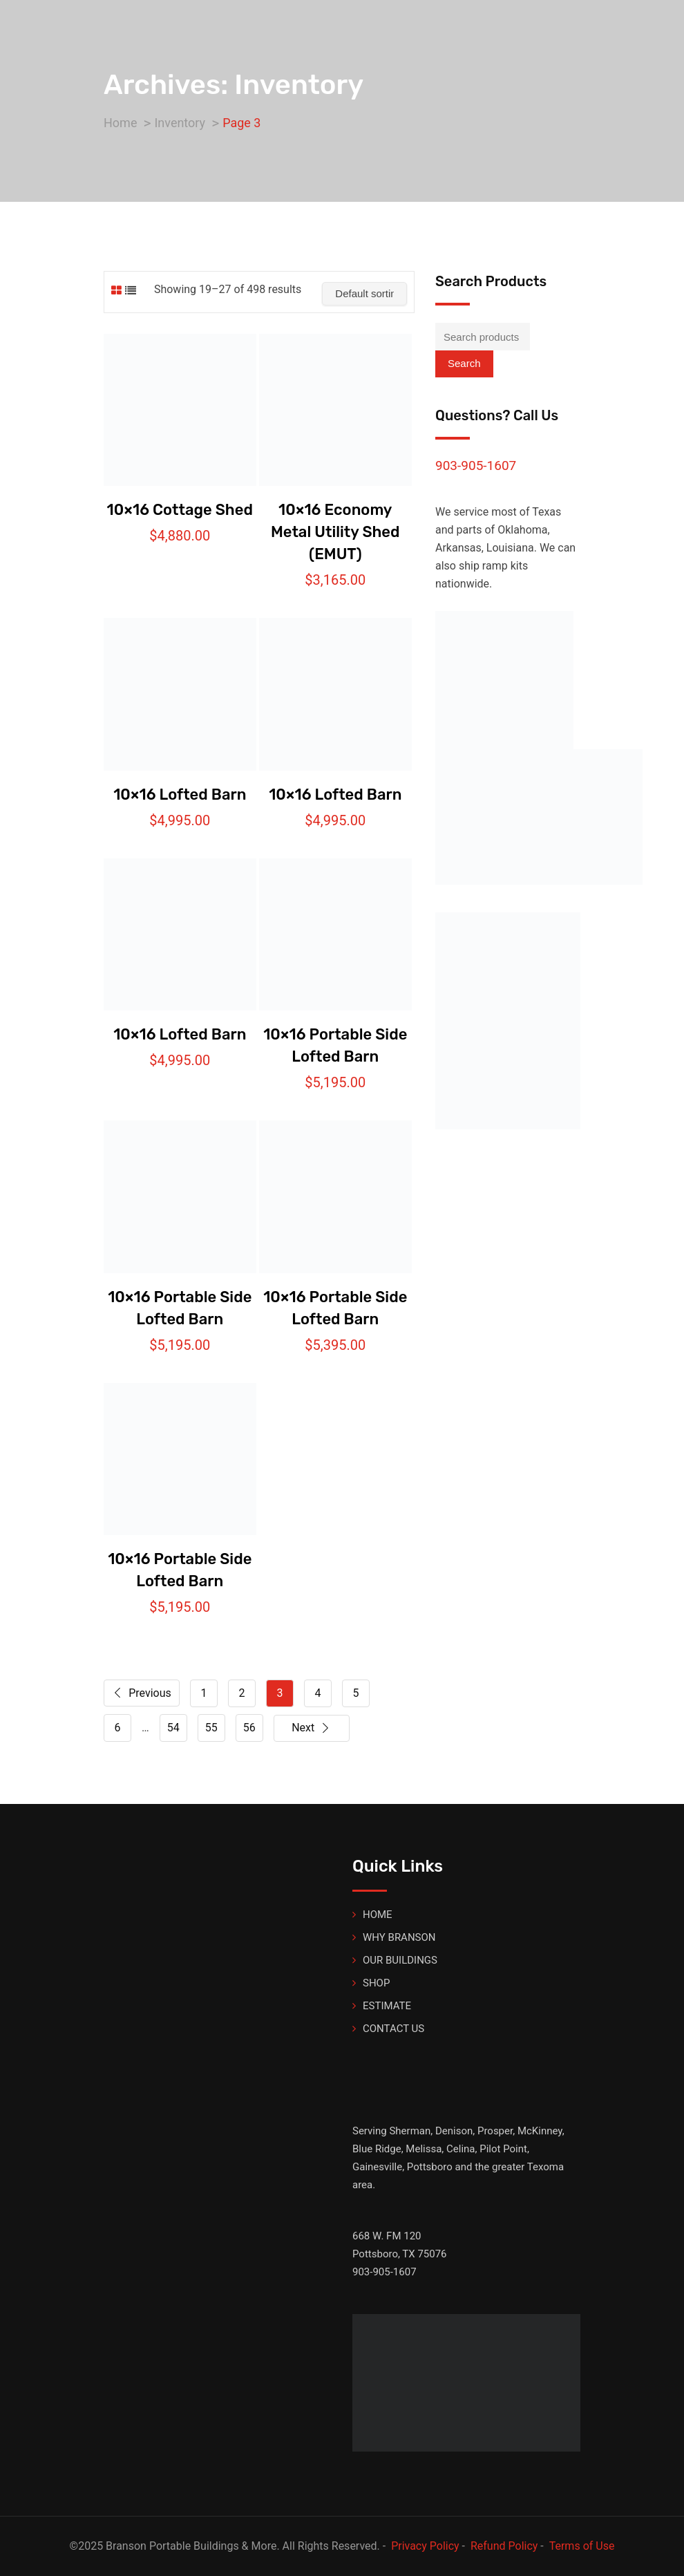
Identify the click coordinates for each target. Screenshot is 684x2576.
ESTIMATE (387, 2006)
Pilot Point (503, 2149)
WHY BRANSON (399, 1937)
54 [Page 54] (173, 1727)
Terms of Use (582, 2546)
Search (464, 363)
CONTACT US (393, 2028)
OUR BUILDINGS (400, 1960)
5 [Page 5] (356, 1693)
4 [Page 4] (318, 1693)
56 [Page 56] (249, 1727)
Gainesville (377, 2167)
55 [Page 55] (211, 1727)
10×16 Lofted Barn (179, 794)
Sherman (409, 2131)
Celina (460, 2149)
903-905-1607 (475, 465)
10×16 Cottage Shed (180, 509)
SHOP (376, 1983)
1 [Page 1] (204, 1693)
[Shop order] (364, 293)
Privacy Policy (425, 2546)
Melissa (423, 2149)
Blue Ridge (376, 2149)
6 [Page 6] (118, 1727)
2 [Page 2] (242, 1693)
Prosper (495, 2131)
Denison (454, 2131)
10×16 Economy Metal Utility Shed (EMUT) (335, 531)
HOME (377, 1914)
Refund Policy (504, 2546)
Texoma (545, 2167)
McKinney (539, 2131)
